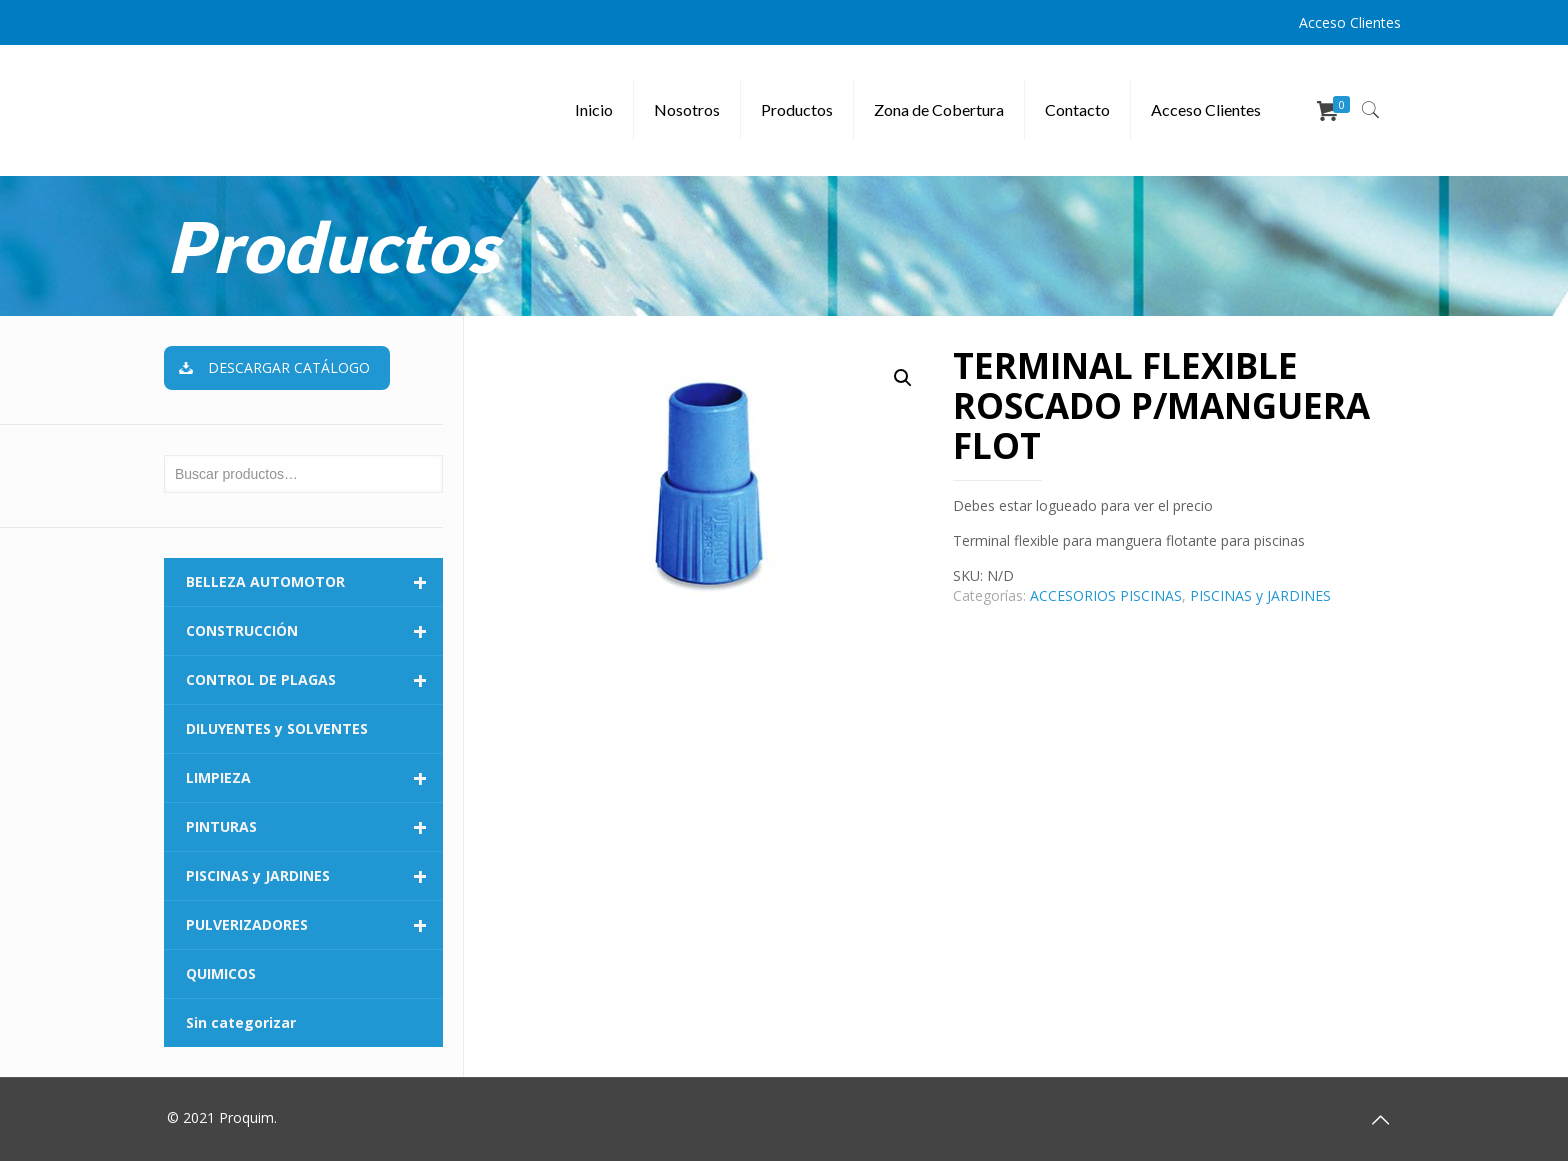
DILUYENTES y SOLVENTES (277, 728)
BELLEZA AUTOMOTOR (314, 582)
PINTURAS (314, 827)
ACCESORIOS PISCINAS (1106, 595)
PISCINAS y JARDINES (1260, 595)
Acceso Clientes (1350, 22)
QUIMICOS (221, 973)
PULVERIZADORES (314, 925)
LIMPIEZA (314, 778)
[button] (903, 378)
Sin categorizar (241, 1022)
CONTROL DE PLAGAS (314, 680)
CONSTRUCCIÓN (314, 631)
